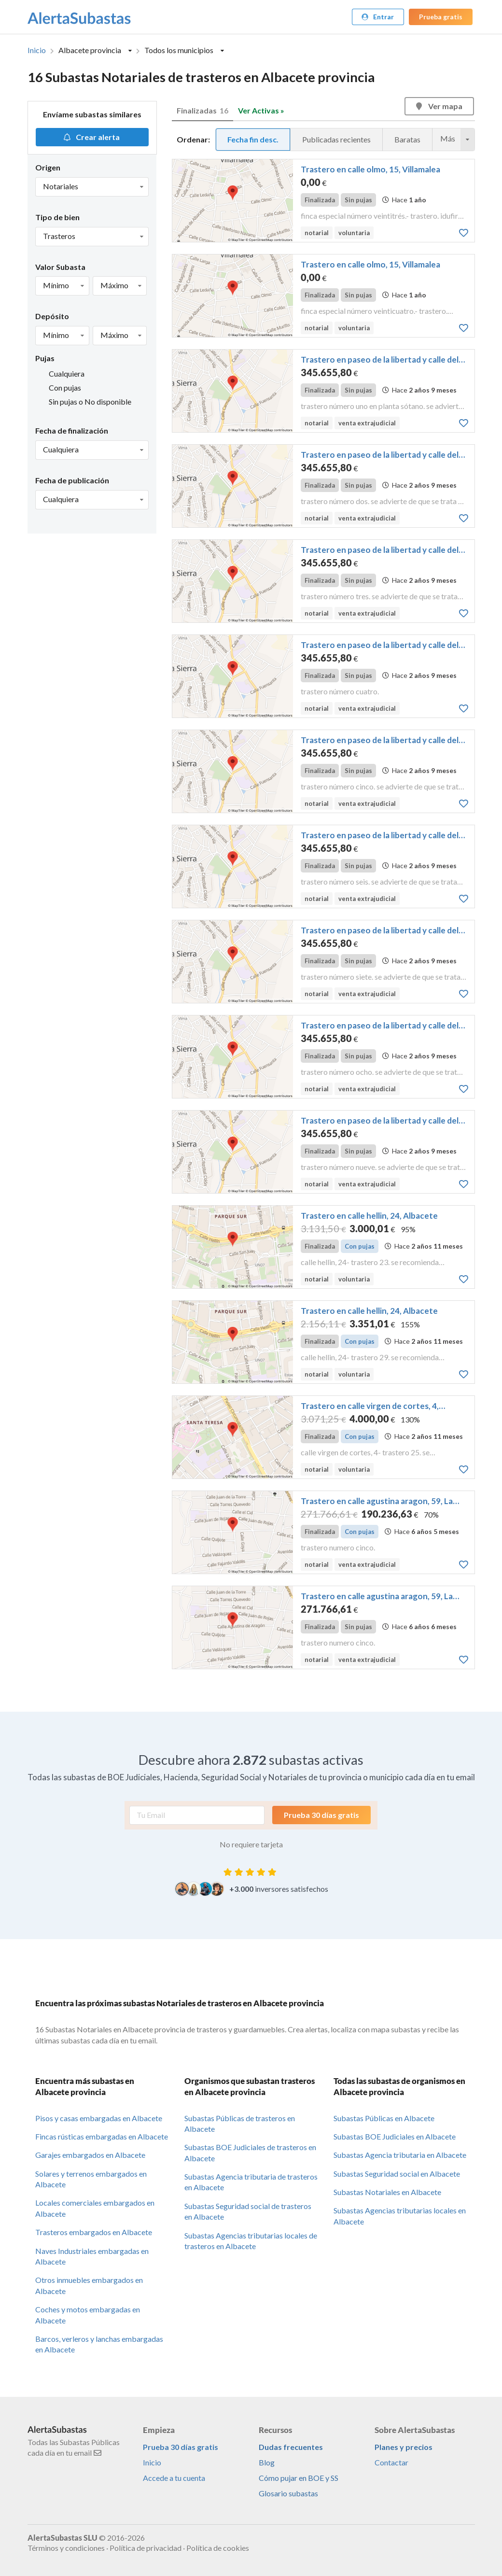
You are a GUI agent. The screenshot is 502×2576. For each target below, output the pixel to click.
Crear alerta (91, 136)
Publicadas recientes (336, 139)
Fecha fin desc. (253, 139)
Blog (267, 2462)
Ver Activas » (261, 110)
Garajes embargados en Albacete (90, 2154)
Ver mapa (438, 106)
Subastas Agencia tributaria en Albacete (400, 2154)
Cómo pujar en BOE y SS (298, 2477)
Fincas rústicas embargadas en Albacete (101, 2136)
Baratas (407, 139)
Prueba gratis (440, 17)
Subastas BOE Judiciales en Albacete (395, 2136)
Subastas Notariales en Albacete (387, 2191)
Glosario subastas (288, 2493)
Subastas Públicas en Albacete (384, 2118)
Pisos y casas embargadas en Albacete (98, 2118)
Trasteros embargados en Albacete (93, 2232)
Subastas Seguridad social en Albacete (397, 2173)
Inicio (37, 50)
